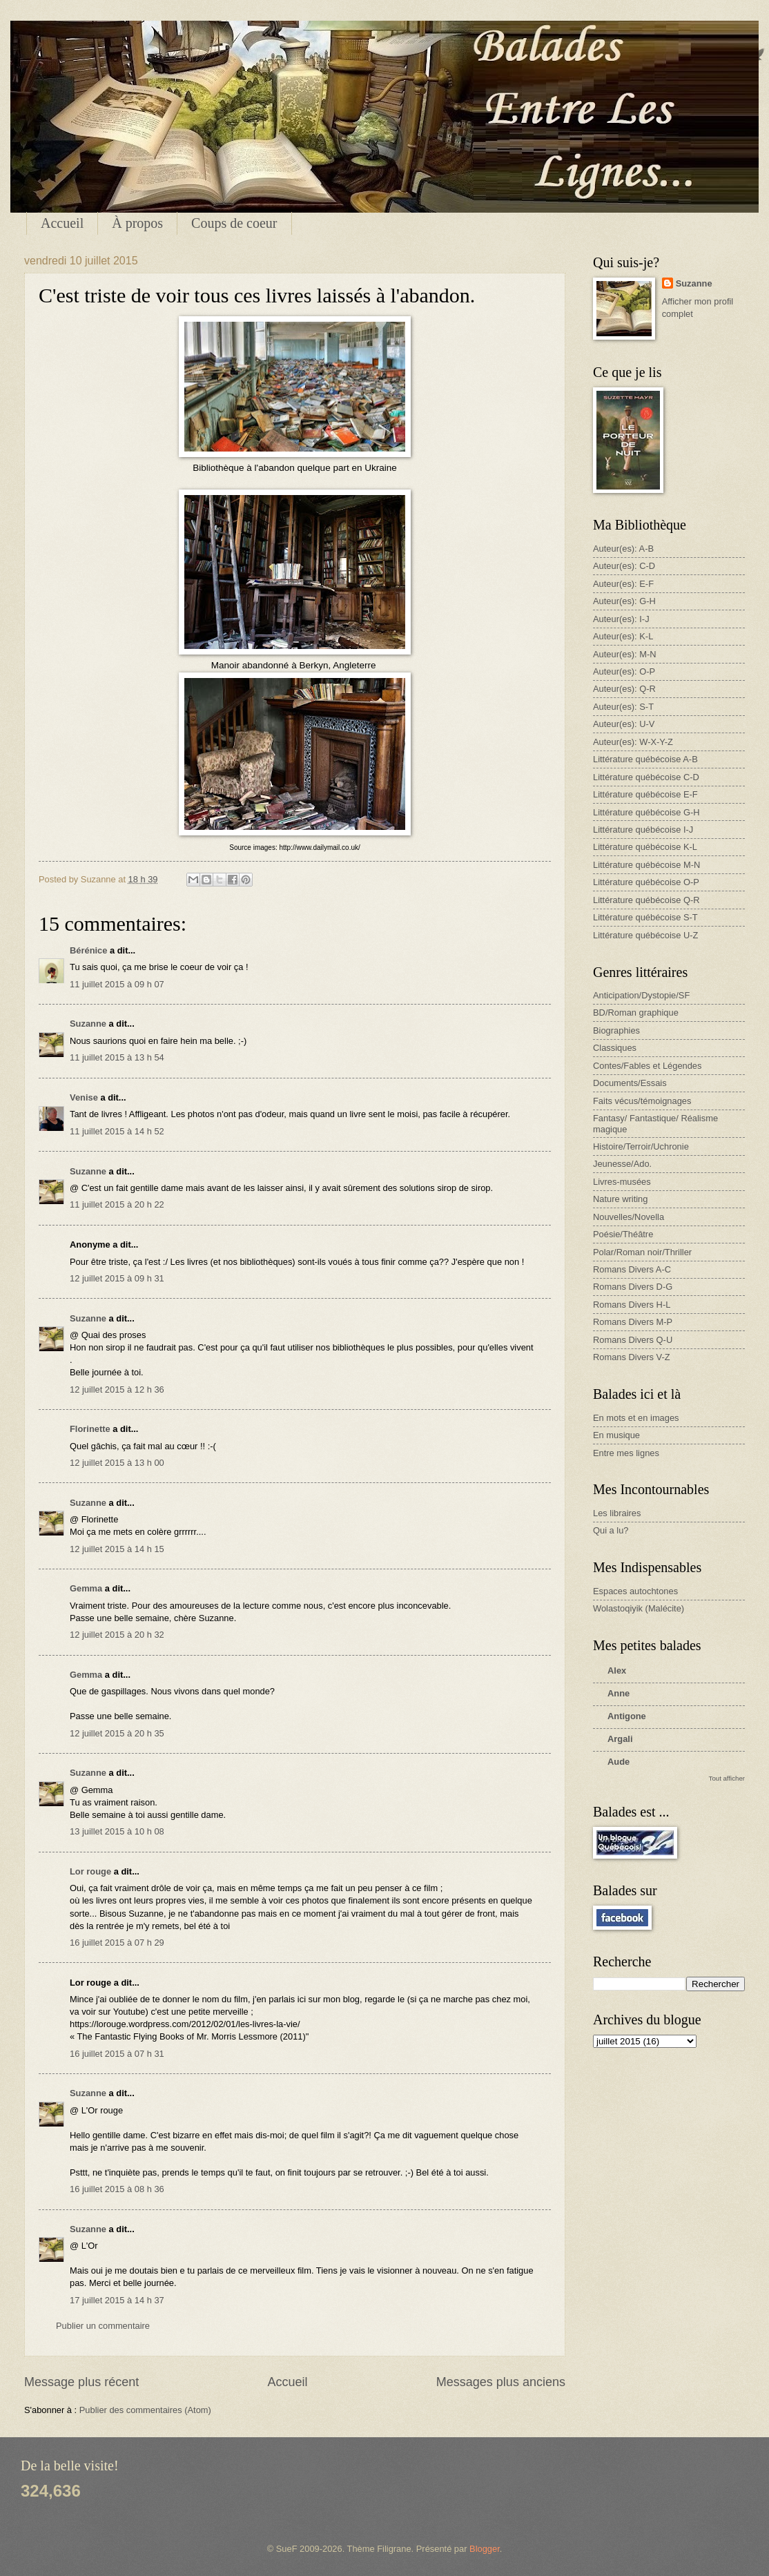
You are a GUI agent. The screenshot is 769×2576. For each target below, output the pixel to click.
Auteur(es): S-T (623, 706)
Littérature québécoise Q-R (646, 900)
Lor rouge (90, 1871)
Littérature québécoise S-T (645, 917)
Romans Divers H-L (631, 1304)
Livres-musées (622, 1181)
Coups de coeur (234, 223)
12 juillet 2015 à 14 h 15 (117, 1549)
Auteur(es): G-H (624, 601)
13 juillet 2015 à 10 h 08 (117, 1831)
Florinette (90, 1429)
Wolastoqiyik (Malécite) (638, 1608)
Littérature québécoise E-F (645, 794)
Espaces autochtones (635, 1591)
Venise (84, 1097)
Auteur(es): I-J (621, 619)
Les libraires (617, 1513)
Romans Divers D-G (632, 1286)
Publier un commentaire (103, 2326)
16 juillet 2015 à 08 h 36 (117, 2189)
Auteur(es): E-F (623, 584)
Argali (620, 1739)
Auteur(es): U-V (623, 724)
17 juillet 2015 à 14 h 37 (117, 2300)
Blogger (484, 2549)
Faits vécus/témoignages (642, 1101)
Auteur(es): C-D (624, 566)
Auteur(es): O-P (624, 671)
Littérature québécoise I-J (643, 829)
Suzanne (88, 1023)
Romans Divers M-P (632, 1322)
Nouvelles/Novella (628, 1217)
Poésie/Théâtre (623, 1234)
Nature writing (620, 1199)
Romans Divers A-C (632, 1269)
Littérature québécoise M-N (646, 865)
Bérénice (88, 950)
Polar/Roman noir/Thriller (642, 1252)
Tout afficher (727, 1778)
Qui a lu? (611, 1530)
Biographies (616, 1030)
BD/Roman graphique (636, 1012)
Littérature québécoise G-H (646, 812)
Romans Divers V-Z (631, 1357)
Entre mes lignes (626, 1453)
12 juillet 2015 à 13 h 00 (117, 1463)
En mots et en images (636, 1418)
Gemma (86, 1588)
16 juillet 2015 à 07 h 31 (117, 2054)
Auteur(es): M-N (624, 654)
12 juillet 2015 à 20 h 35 (117, 1733)
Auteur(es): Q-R (624, 689)
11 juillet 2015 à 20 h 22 (117, 1204)
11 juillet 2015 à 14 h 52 (117, 1131)
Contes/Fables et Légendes (647, 1066)
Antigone (626, 1716)
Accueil (62, 223)
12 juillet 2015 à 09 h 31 (117, 1278)
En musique (616, 1435)
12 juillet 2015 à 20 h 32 (117, 1634)
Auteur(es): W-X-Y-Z (633, 742)
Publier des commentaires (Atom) (145, 2410)
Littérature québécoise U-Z (645, 935)
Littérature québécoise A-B (645, 759)
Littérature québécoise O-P (646, 882)
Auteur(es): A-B (623, 548)
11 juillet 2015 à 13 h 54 (117, 1057)
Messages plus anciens (500, 2382)
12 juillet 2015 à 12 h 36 (117, 1389)
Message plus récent (81, 2382)
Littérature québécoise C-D (646, 777)
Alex (616, 1670)
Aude (618, 1761)
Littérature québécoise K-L (645, 847)
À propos (137, 223)
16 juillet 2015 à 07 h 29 (117, 1942)
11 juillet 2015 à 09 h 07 (117, 984)
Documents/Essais (630, 1083)
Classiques (614, 1048)
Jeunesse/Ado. (622, 1164)
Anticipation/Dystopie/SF (641, 995)
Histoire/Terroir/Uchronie (641, 1146)
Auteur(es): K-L (623, 636)
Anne (618, 1693)
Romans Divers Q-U (632, 1340)
